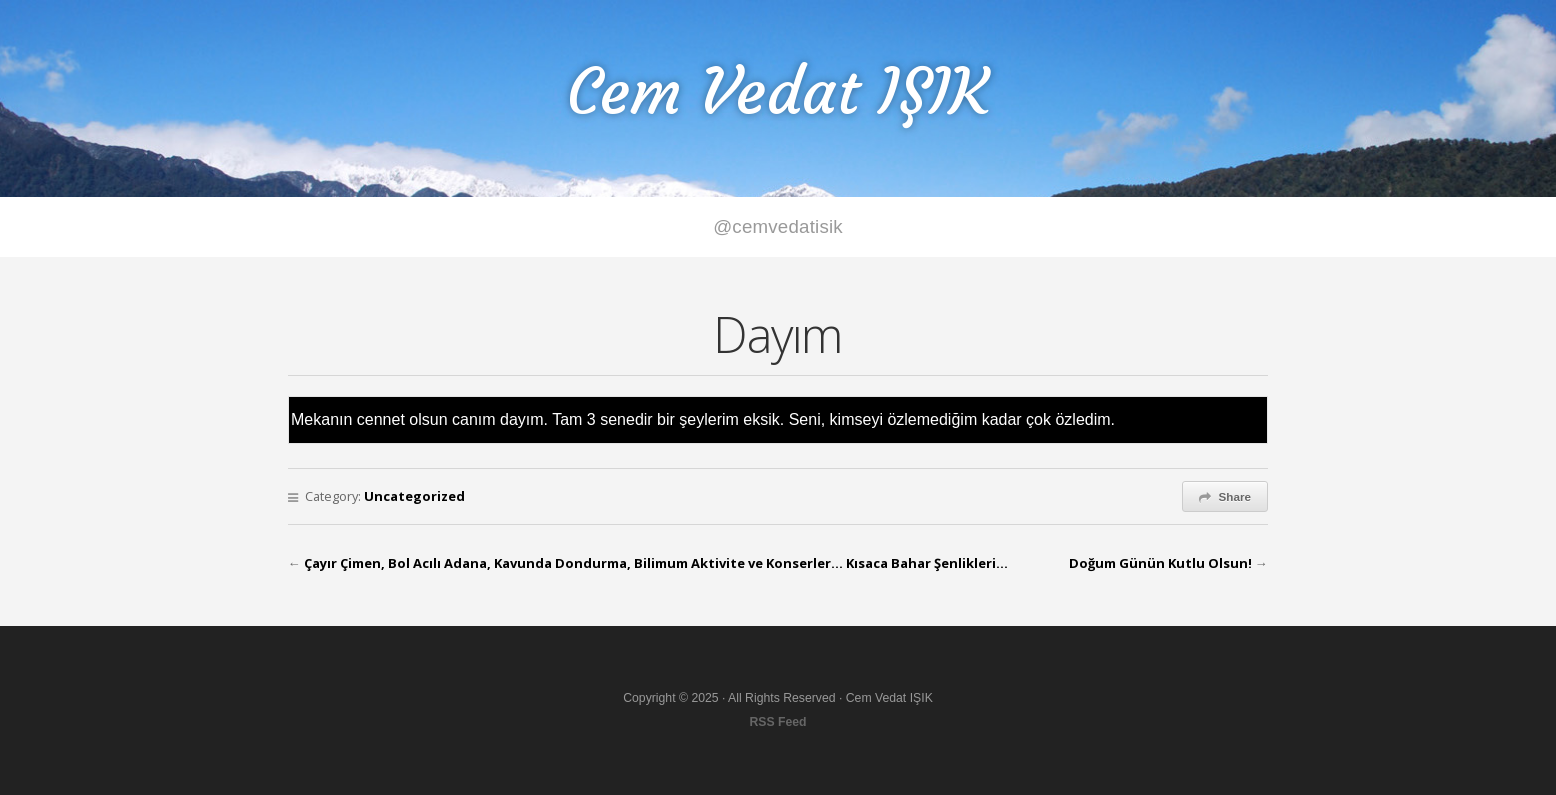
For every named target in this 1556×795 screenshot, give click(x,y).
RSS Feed (777, 722)
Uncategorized (414, 496)
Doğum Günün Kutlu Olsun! (1160, 563)
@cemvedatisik (778, 226)
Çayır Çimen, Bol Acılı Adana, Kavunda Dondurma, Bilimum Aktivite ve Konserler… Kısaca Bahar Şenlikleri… (656, 563)
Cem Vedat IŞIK (778, 91)
